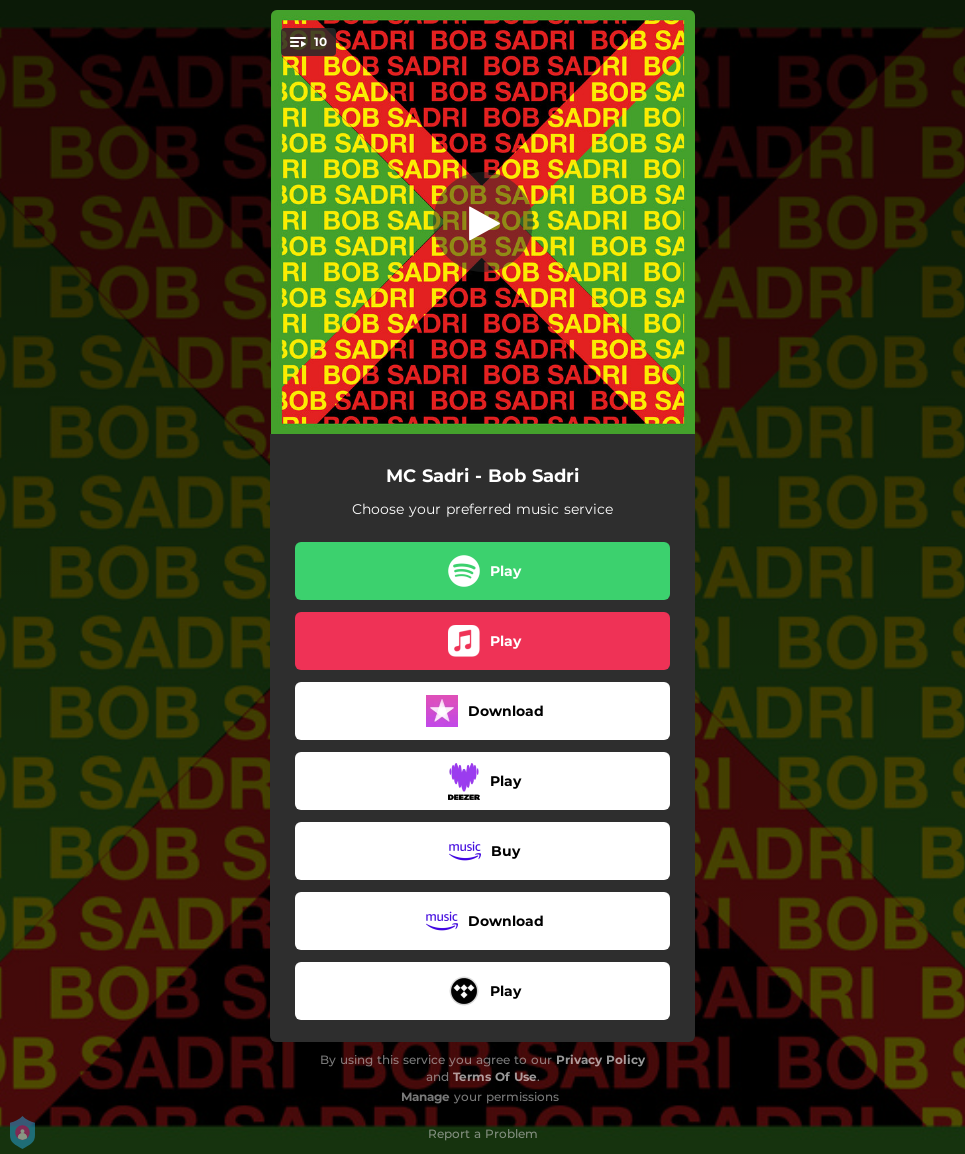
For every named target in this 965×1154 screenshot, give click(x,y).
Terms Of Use (495, 1076)
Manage (425, 1096)
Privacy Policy (600, 1059)
